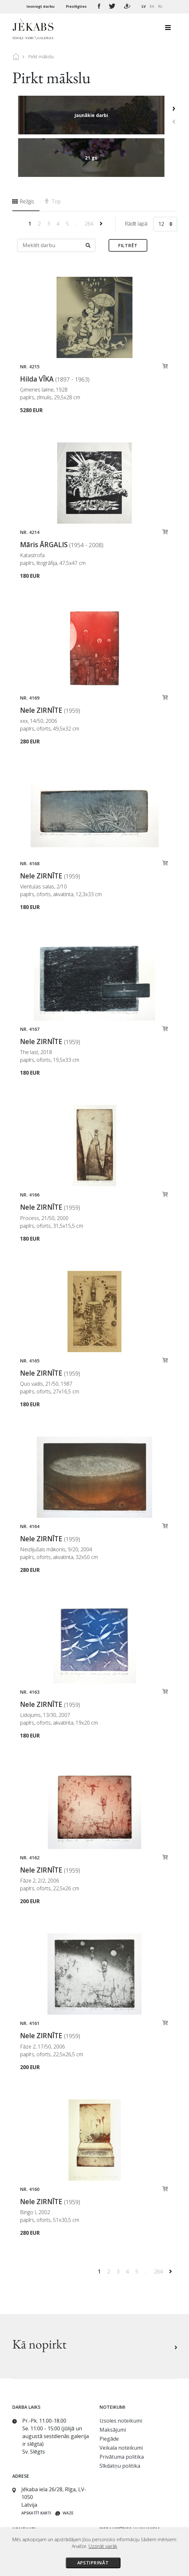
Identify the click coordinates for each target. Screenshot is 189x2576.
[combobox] (165, 183)
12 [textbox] (161, 181)
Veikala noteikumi (121, 2405)
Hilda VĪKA (54, 336)
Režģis (23, 158)
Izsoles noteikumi (121, 2378)
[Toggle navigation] (168, 29)
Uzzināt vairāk (103, 2546)
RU (160, 6)
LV (144, 6)
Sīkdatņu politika (120, 2423)
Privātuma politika (122, 2414)
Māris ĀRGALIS (61, 502)
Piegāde (109, 2396)
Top (53, 158)
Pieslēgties (77, 6)
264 (90, 181)
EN (152, 6)
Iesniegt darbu (41, 6)
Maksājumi (113, 2387)
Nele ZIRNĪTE (50, 667)
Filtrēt (128, 203)
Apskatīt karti (36, 2470)
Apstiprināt (93, 2563)
